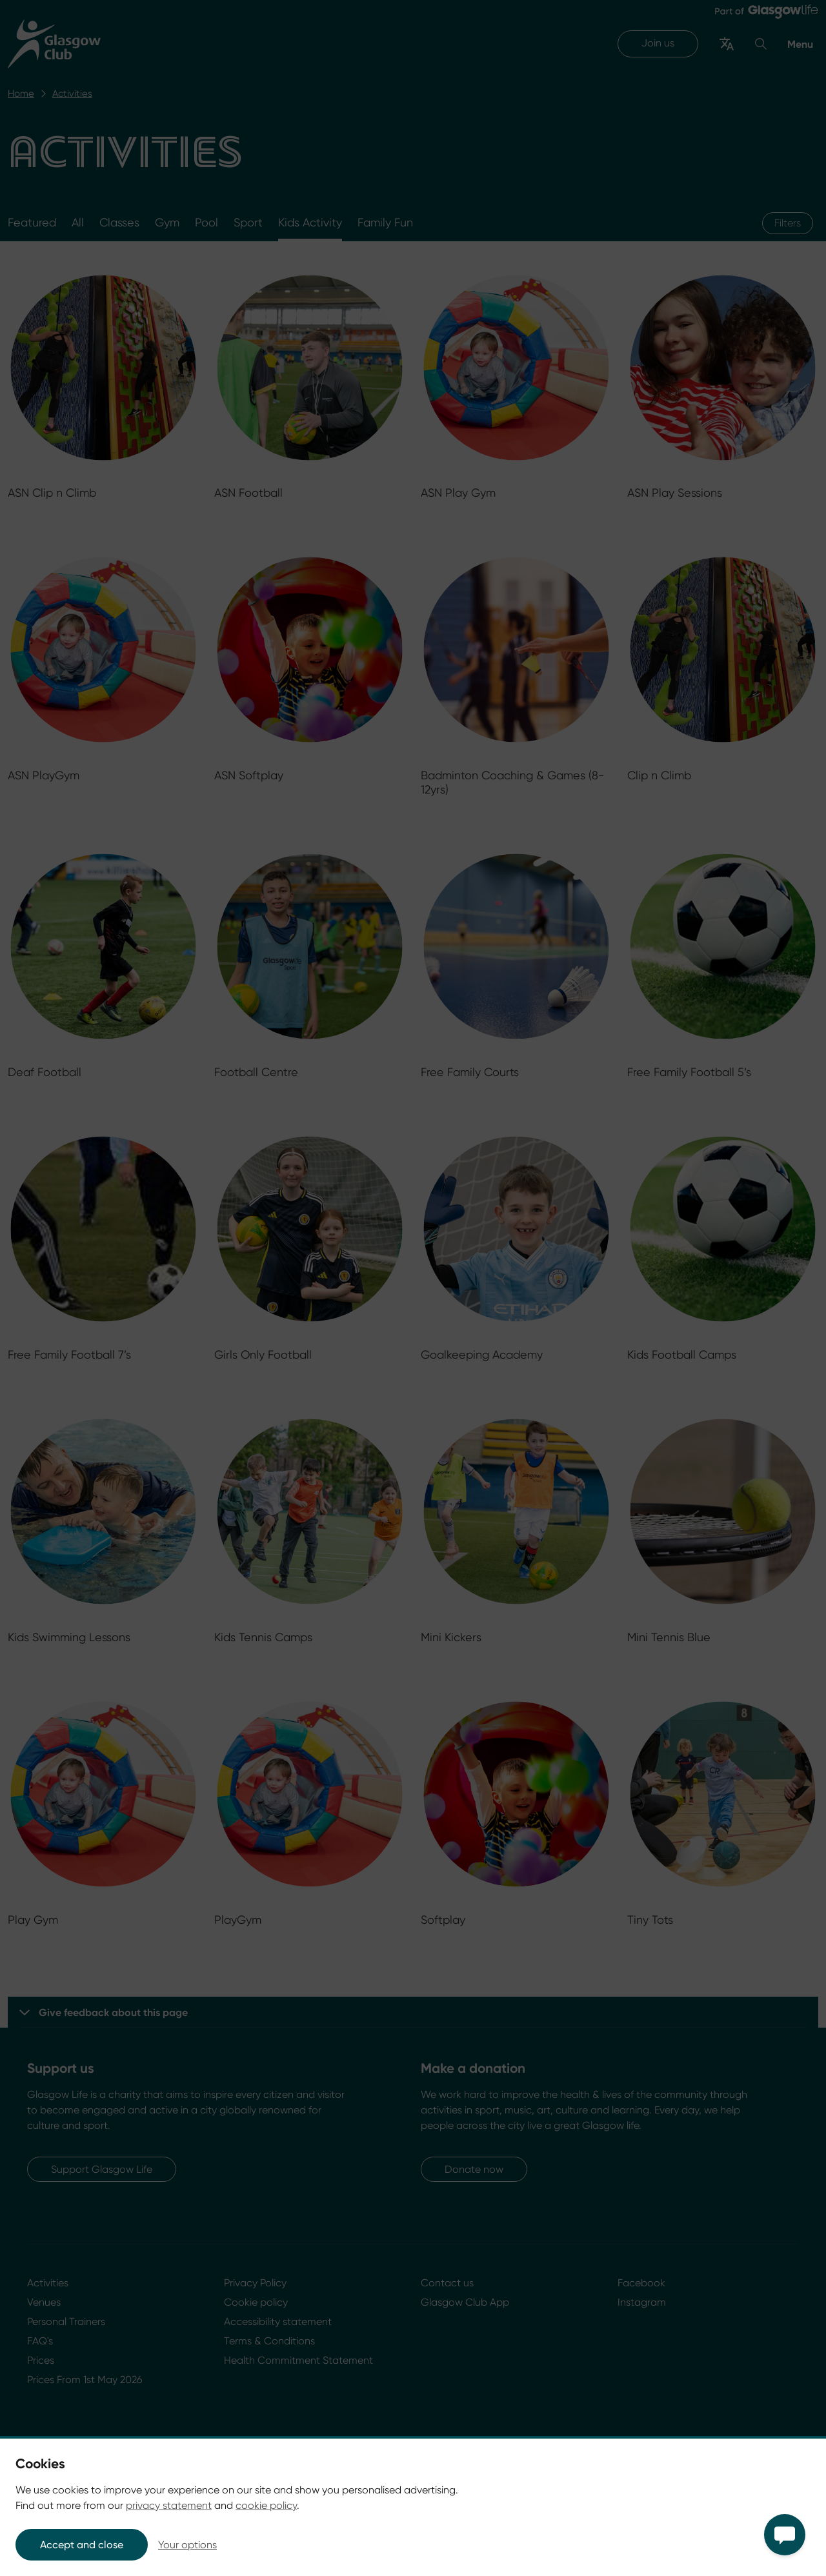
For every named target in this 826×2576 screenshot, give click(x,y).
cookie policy (266, 2505)
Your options (187, 2545)
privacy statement (169, 2505)
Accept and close (81, 2545)
